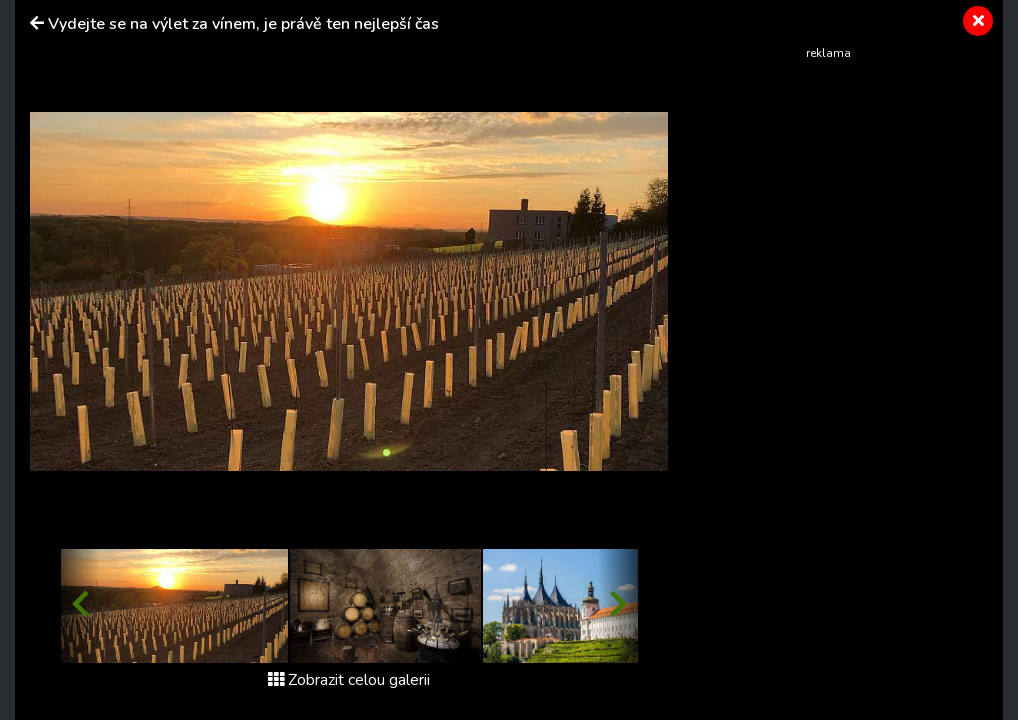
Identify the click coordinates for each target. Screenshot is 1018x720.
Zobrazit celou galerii (349, 680)
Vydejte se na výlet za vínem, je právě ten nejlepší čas (243, 24)
